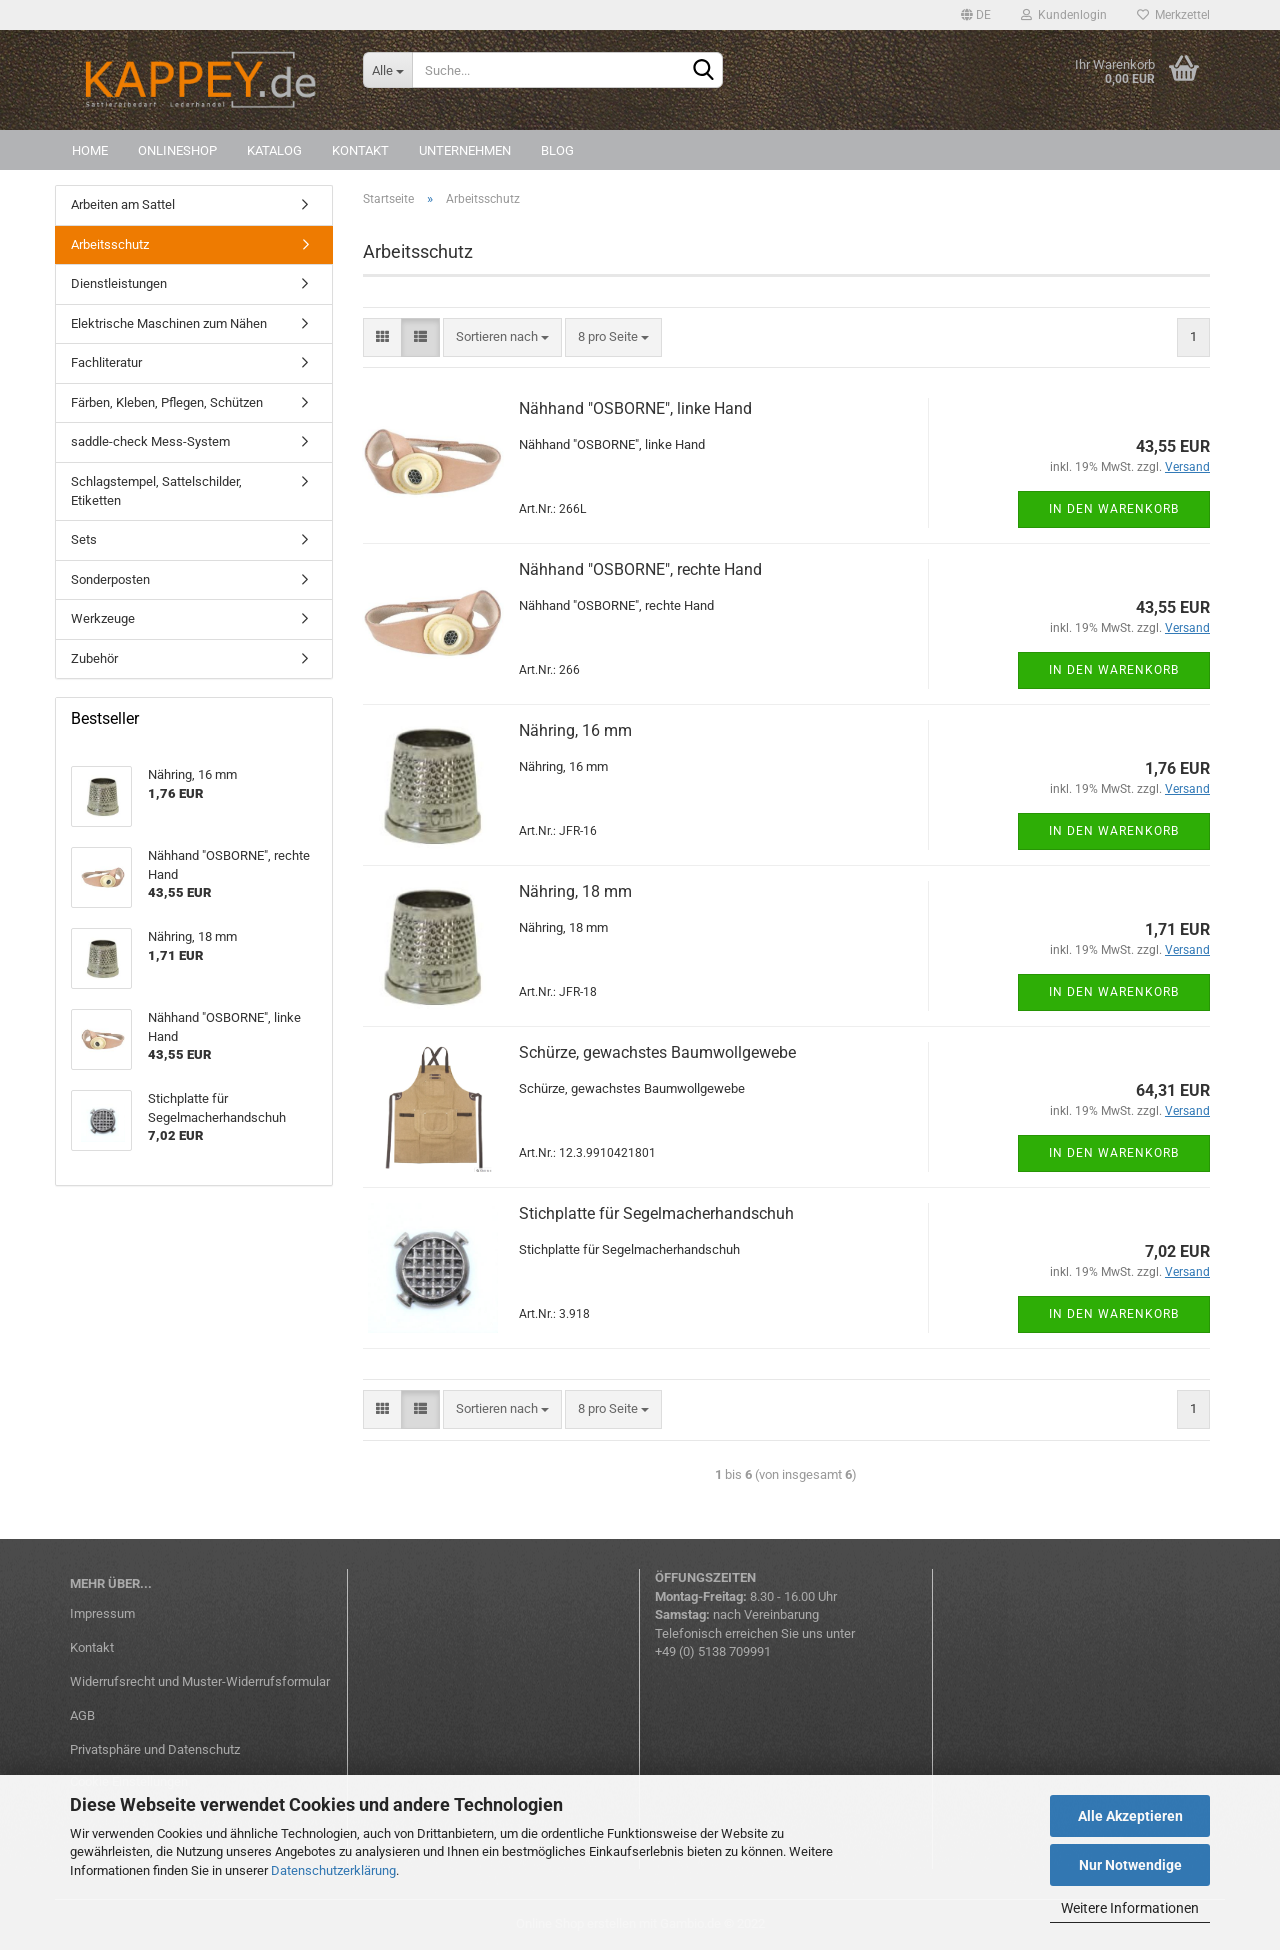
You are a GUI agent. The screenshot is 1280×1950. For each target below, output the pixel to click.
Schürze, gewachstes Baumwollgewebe (657, 1052)
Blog (557, 150)
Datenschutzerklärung (333, 1870)
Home (90, 150)
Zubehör (94, 658)
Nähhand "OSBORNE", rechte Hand (640, 569)
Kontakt (360, 150)
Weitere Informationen (1130, 1908)
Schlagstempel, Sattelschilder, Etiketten (156, 491)
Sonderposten (110, 579)
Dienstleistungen (119, 283)
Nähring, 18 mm (575, 891)
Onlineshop (177, 150)
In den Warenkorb (1114, 509)
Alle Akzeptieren (1130, 1816)
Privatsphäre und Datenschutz (155, 1749)
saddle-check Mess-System (150, 441)
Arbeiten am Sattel (123, 204)
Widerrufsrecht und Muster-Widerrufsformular (200, 1681)
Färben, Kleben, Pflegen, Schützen (167, 402)
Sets (84, 539)
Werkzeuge (103, 618)
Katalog (274, 150)
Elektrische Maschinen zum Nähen (169, 323)
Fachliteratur (106, 362)
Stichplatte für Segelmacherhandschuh (656, 1213)
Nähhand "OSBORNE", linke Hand (635, 408)
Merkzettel (1173, 15)
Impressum (102, 1613)
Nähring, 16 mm (575, 730)
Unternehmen (465, 150)
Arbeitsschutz (110, 244)
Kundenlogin (1064, 15)
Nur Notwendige (1130, 1865)
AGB (82, 1715)
